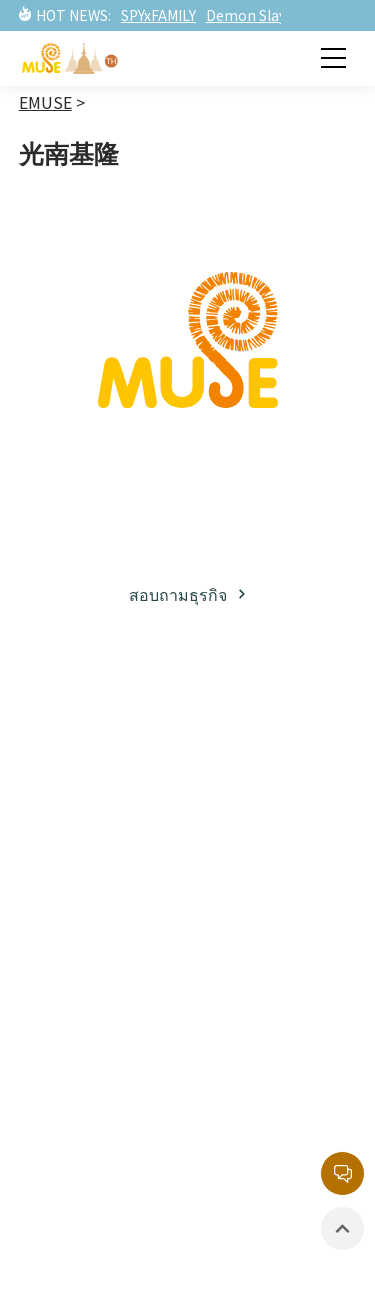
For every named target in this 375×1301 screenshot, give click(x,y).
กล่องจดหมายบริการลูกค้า (264, 1031)
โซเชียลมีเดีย (79, 846)
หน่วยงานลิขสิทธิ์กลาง (276, 1089)
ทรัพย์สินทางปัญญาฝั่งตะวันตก (277, 814)
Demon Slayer (253, 15)
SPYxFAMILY (158, 15)
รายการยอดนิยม (273, 894)
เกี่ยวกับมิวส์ (75, 744)
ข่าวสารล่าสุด (82, 1019)
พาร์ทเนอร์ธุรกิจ (90, 812)
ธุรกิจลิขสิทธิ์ (79, 778)
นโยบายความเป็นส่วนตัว (277, 1147)
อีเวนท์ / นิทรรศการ (73, 1099)
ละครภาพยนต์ (266, 860)
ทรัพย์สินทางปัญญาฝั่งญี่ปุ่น (265, 756)
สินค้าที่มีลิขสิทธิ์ (91, 1145)
